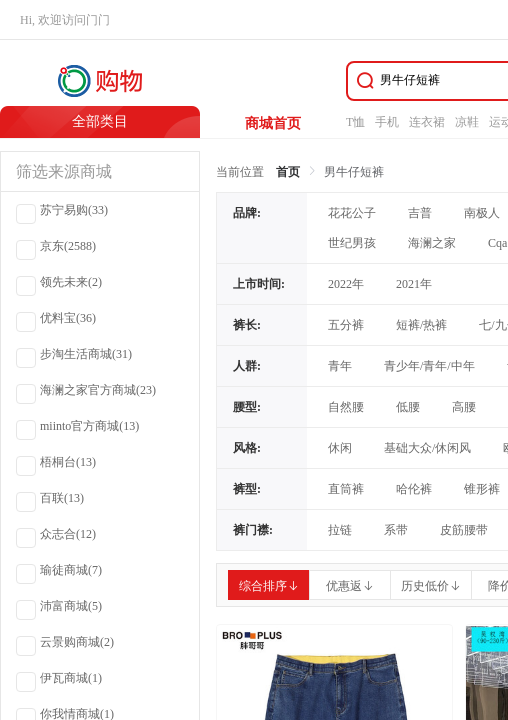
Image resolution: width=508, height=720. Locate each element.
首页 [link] (288, 172)
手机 (387, 122)
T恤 (355, 122)
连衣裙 (427, 122)
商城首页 (273, 123)
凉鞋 (467, 122)
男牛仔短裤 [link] (354, 172)
